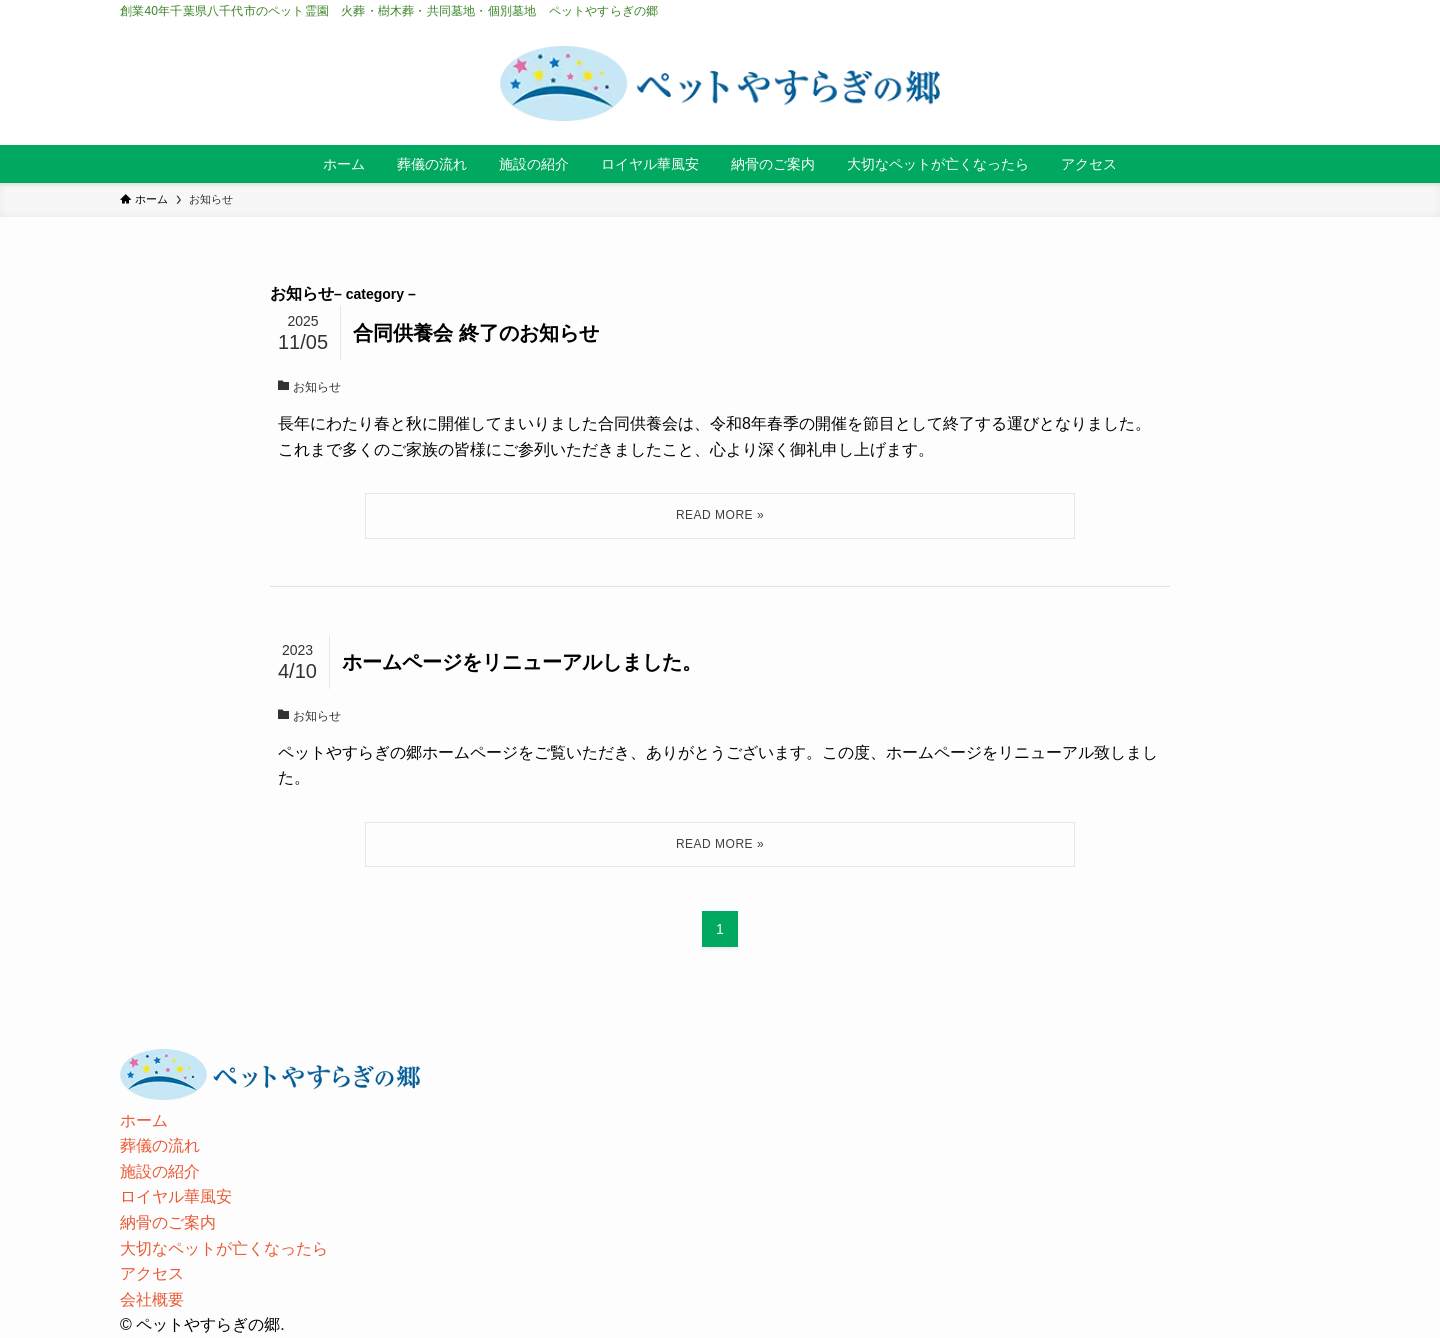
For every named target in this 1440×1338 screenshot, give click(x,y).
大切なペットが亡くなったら (224, 1248)
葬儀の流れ (160, 1145)
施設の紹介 (160, 1171)
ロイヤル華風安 (176, 1196)
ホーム (144, 1120)
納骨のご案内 (168, 1222)
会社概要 (152, 1299)
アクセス (152, 1273)
